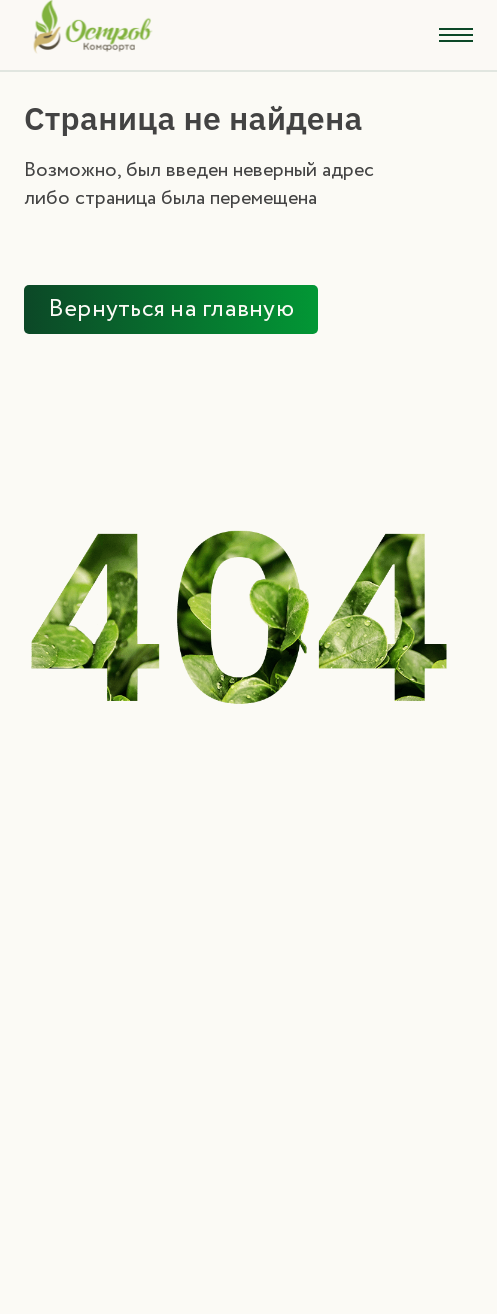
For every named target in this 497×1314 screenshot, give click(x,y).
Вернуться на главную (171, 309)
